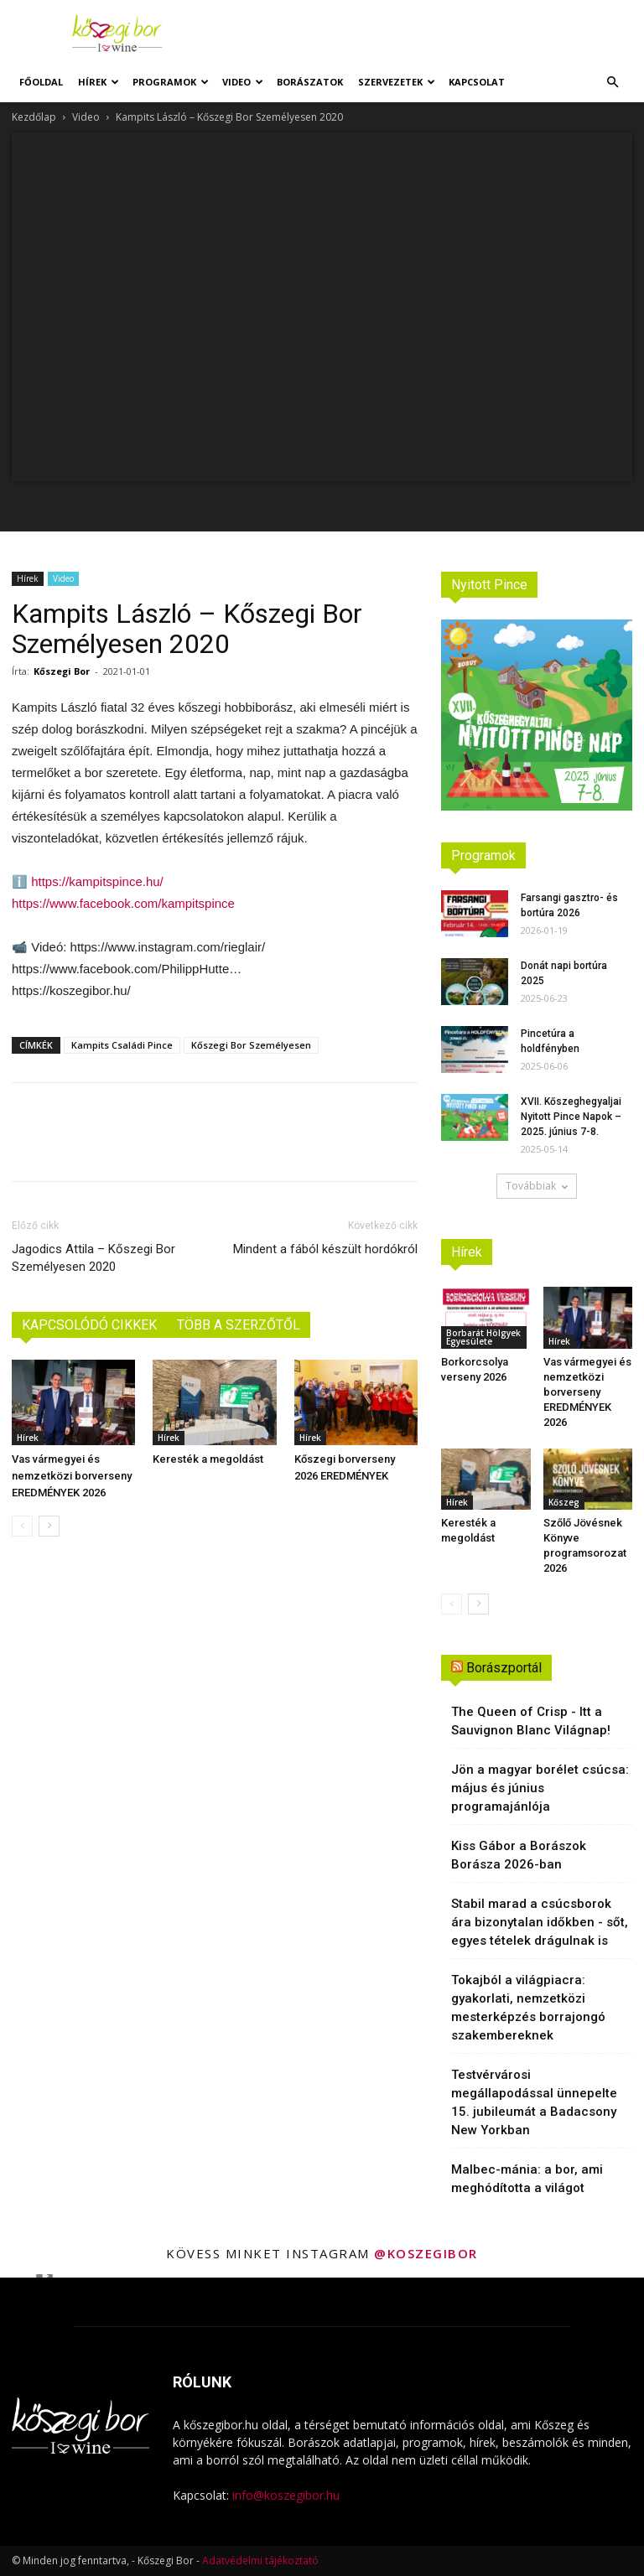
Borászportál (504, 1668)
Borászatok (310, 81)
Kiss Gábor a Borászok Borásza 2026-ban (518, 1855)
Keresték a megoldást (208, 1459)
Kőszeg (563, 1502)
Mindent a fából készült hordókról (325, 1249)
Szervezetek (396, 81)
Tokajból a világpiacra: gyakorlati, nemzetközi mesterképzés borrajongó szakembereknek (528, 2007)
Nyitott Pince (489, 585)
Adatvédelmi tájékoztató (260, 2560)
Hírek (98, 81)
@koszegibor (426, 2253)
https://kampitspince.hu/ (97, 881)
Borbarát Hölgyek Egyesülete (483, 1337)
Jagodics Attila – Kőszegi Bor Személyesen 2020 (93, 1257)
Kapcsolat (477, 81)
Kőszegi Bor (62, 671)
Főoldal (41, 81)
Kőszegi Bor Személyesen (251, 1045)
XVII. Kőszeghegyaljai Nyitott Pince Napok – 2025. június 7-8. (571, 1117)
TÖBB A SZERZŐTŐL (238, 1325)
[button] (612, 83)
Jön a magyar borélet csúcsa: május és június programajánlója (540, 1788)
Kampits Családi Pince (122, 1045)
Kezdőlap (34, 117)
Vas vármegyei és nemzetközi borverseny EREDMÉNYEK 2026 (72, 1476)
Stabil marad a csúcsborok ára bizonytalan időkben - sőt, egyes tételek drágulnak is (539, 1922)
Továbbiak (537, 1186)
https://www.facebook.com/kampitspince (123, 903)
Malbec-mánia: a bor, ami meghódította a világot (527, 2178)
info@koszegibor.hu (286, 2495)
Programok (170, 81)
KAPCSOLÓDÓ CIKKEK (89, 1325)
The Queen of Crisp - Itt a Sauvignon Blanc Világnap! (530, 1721)
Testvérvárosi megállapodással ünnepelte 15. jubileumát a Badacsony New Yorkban (534, 2102)
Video (242, 81)
